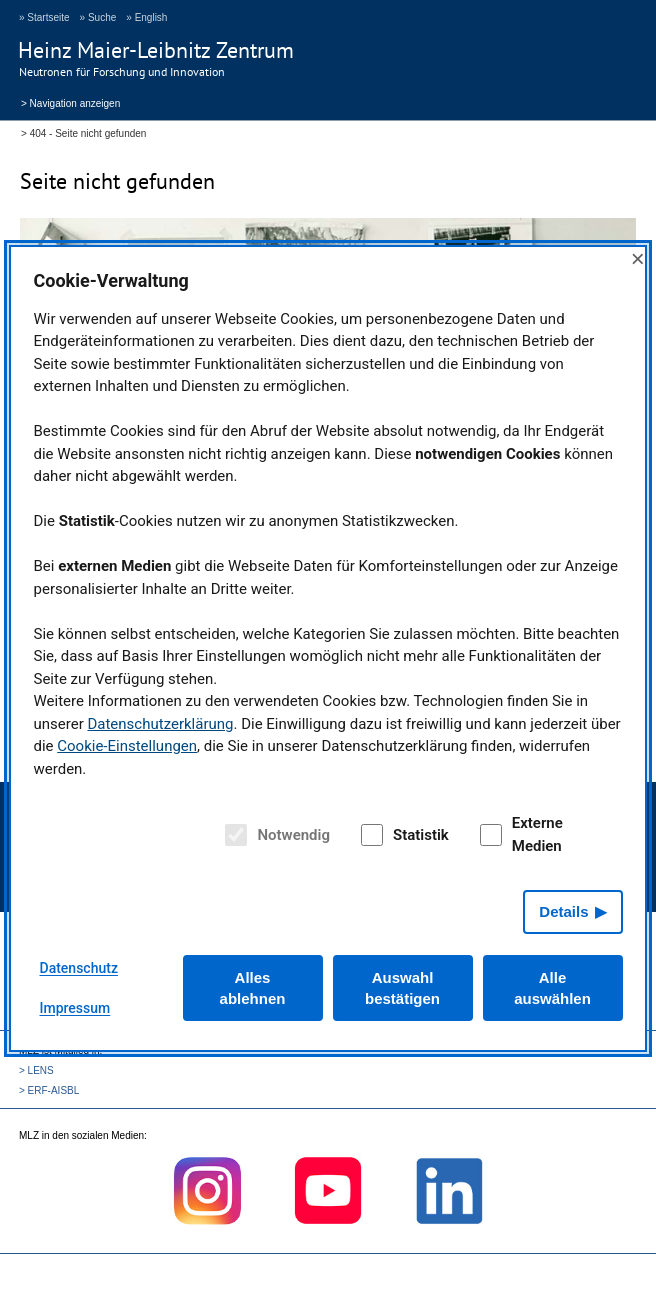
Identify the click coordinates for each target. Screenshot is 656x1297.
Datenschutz (79, 968)
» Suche (98, 17)
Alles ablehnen (253, 988)
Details (563, 911)
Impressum (75, 1008)
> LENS (36, 1070)
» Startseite (44, 17)
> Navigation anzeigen (70, 102)
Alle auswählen (552, 988)
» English (146, 17)
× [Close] (638, 258)
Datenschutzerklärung (160, 724)
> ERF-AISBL (49, 1090)
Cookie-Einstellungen (127, 746)
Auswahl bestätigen (402, 988)
